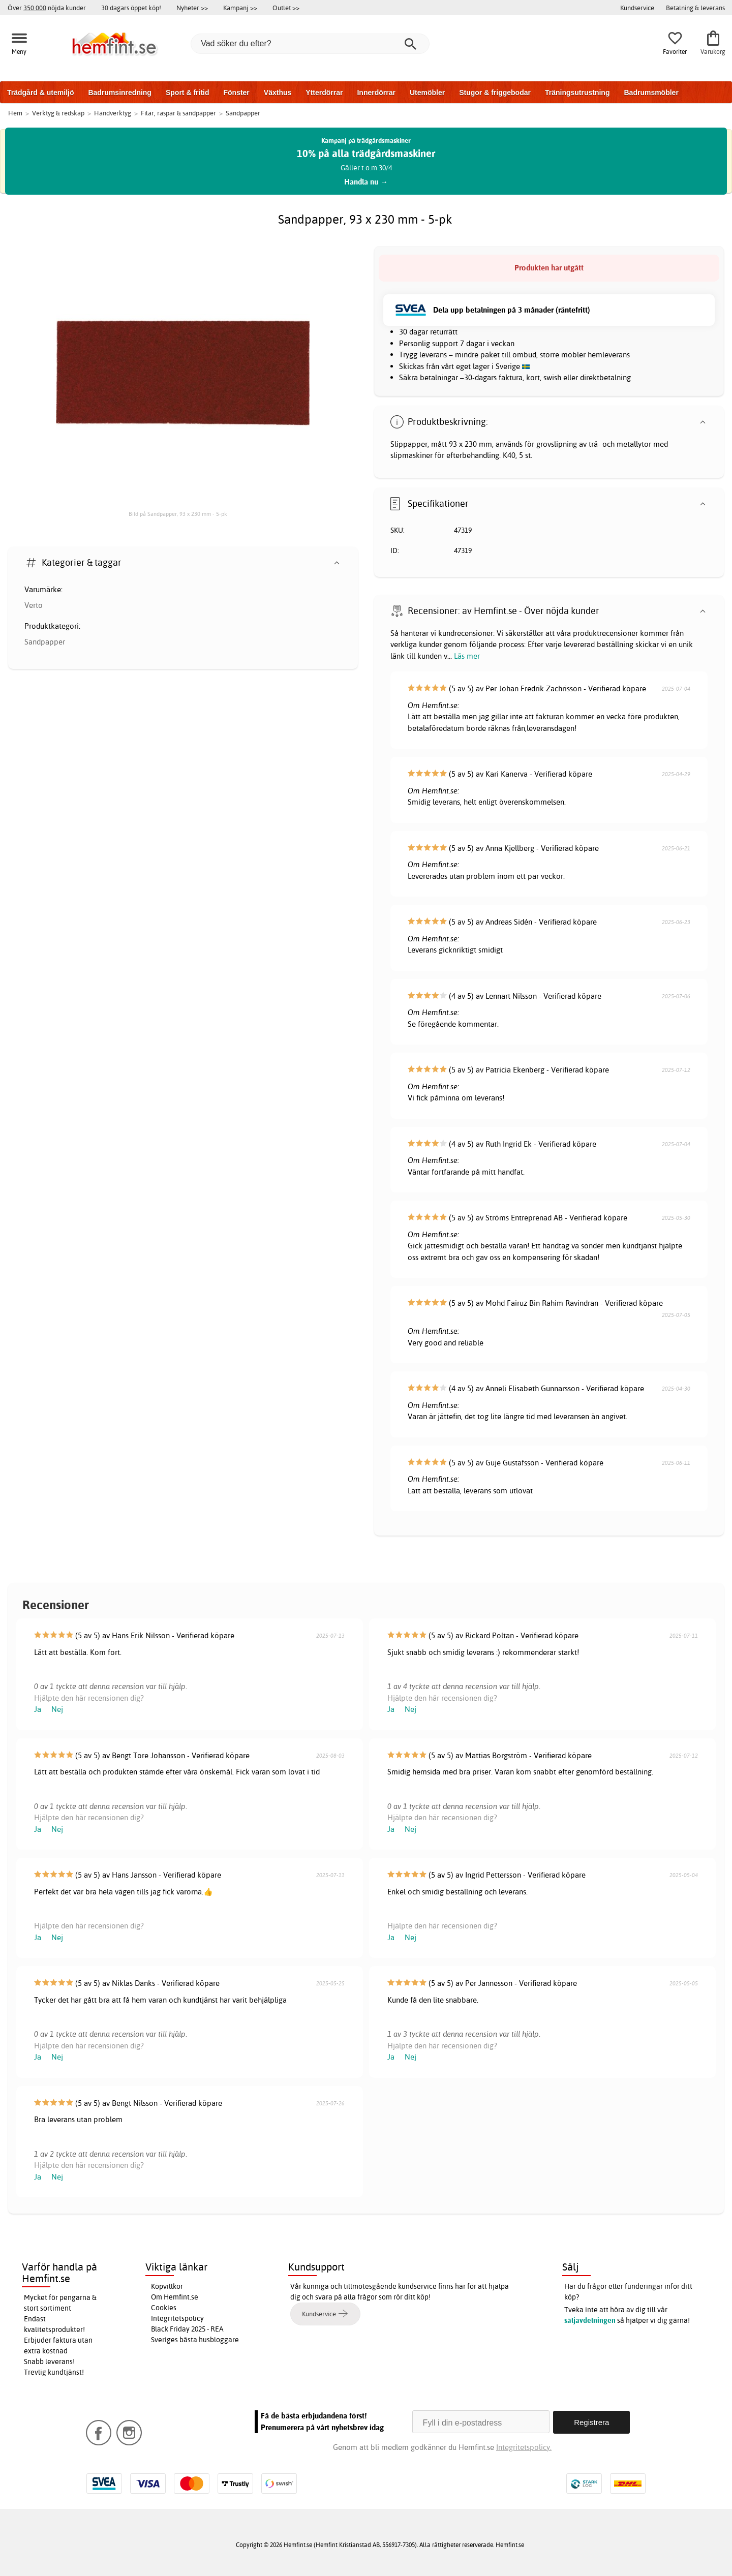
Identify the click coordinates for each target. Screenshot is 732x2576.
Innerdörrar (376, 92)
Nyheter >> (192, 8)
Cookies (163, 2307)
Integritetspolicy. (524, 2446)
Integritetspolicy (177, 2318)
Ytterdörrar (324, 92)
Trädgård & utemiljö (40, 92)
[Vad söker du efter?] (310, 44)
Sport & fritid (187, 92)
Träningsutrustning (577, 92)
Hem (15, 113)
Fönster (236, 92)
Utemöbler (427, 92)
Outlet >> (285, 8)
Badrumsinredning (119, 92)
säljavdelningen (590, 2320)
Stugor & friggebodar (495, 92)
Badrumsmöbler (651, 92)
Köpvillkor (167, 2286)
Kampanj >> (240, 8)
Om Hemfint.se (174, 2297)
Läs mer (467, 656)
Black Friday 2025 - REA (187, 2329)
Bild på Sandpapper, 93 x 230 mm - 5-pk (178, 513)
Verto (33, 605)
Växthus (277, 92)
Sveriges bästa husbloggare (195, 2339)
